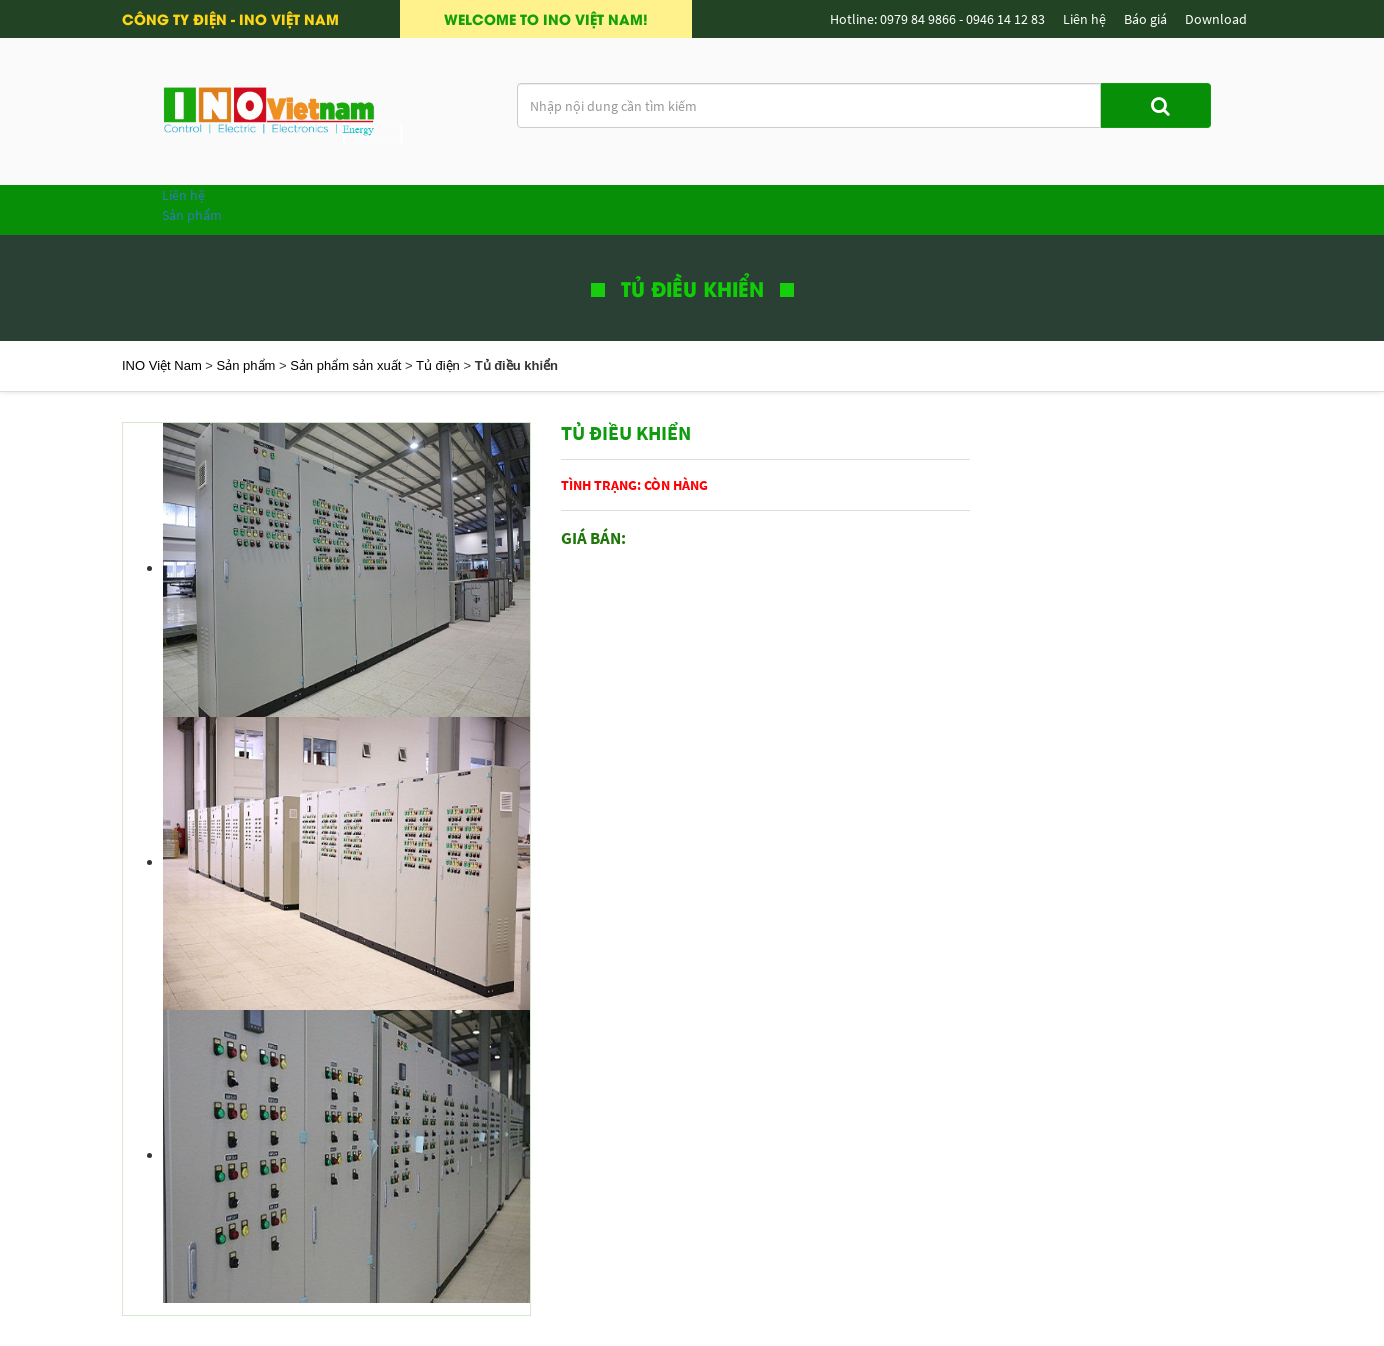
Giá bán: (593, 538)
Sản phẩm (192, 215)
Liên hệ (183, 195)
